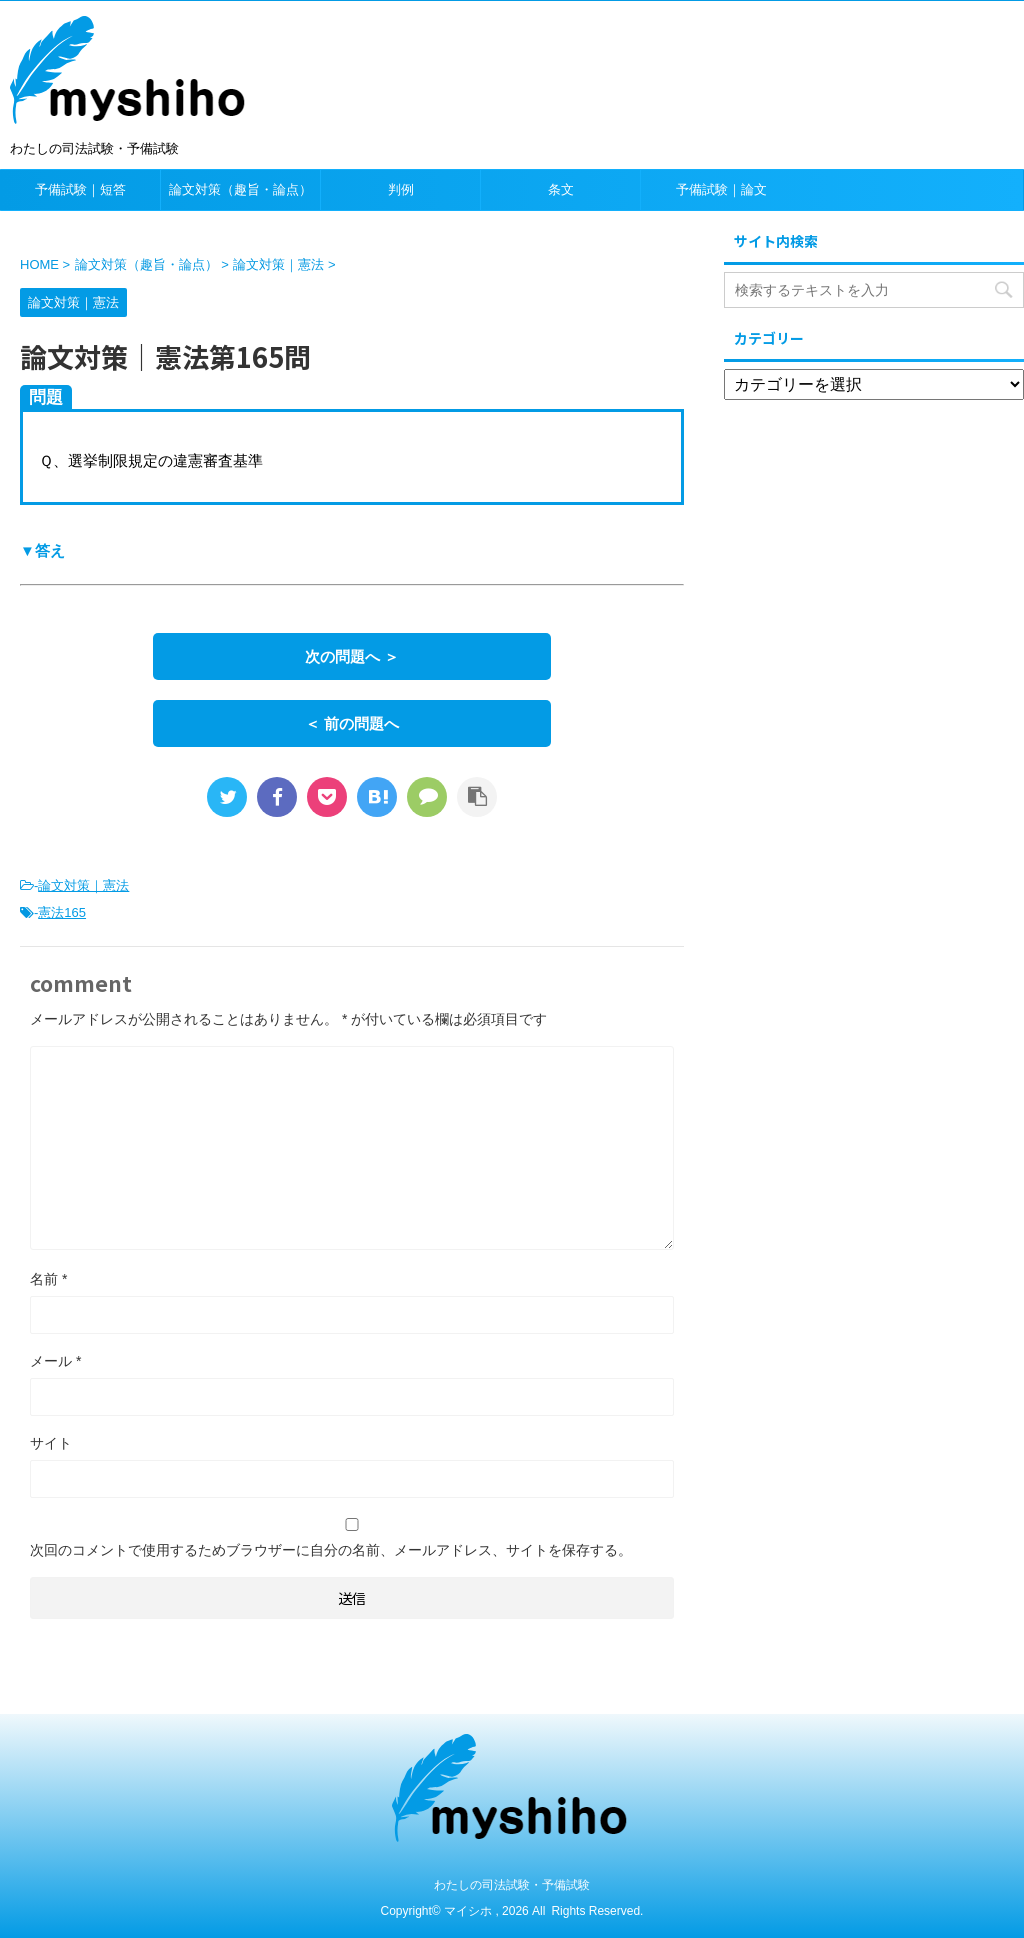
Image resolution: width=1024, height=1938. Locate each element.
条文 (561, 189)
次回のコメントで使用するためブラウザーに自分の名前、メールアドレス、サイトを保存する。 (331, 1550)
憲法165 (62, 912)
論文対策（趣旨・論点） (240, 189)
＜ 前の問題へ (352, 723)
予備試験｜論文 (721, 189)
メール (55, 1361)
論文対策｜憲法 (83, 885)
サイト (51, 1443)
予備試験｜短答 (80, 189)
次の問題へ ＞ (352, 656)
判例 (401, 189)
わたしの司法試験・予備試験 (512, 1885)
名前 (48, 1279)
